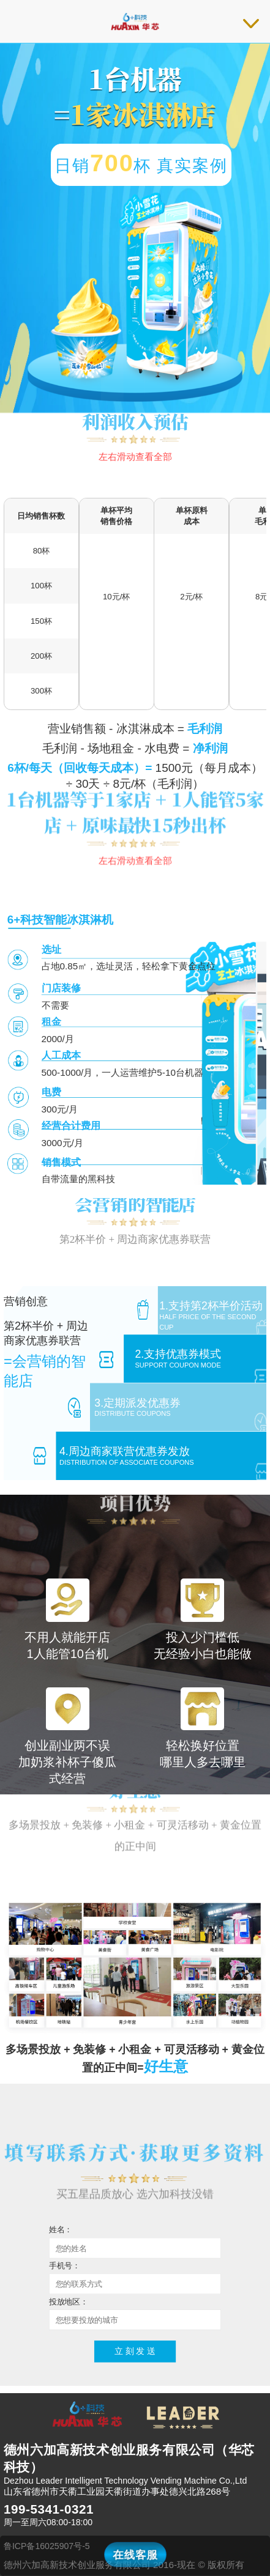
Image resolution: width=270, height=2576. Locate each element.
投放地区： (68, 2301)
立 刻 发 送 (134, 2351)
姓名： (60, 2230)
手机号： (64, 2265)
